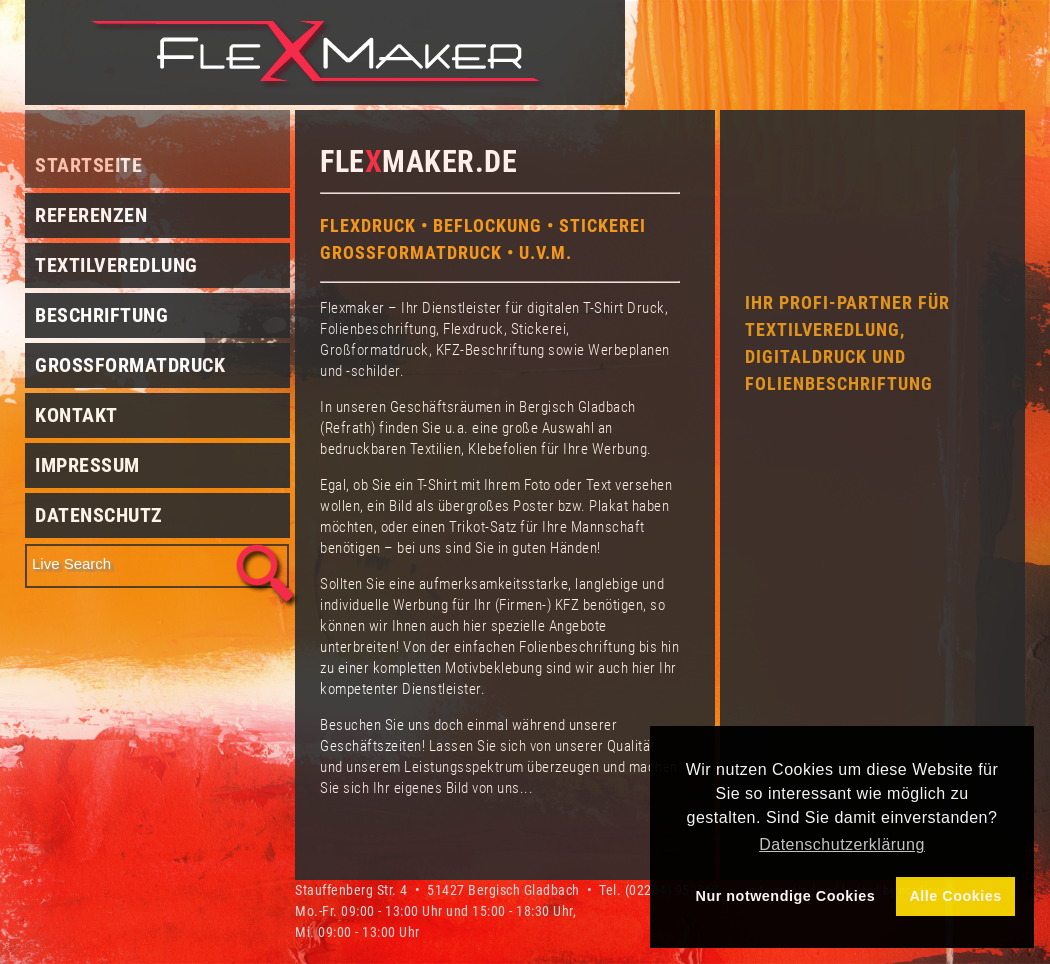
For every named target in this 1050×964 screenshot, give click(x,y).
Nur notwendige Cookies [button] (786, 896)
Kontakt (76, 415)
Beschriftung (101, 315)
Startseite (88, 165)
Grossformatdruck (130, 365)
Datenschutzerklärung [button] (842, 844)
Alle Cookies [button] (955, 896)
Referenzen (91, 215)
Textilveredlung (116, 265)
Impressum (87, 465)
